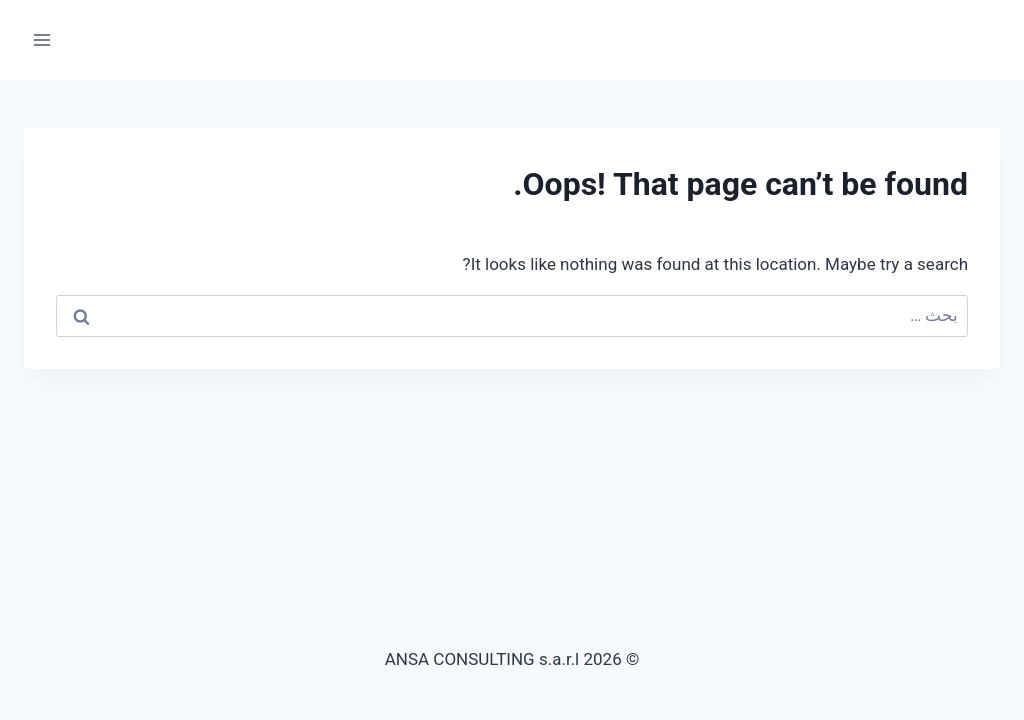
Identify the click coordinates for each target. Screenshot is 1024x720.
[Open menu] (42, 39)
